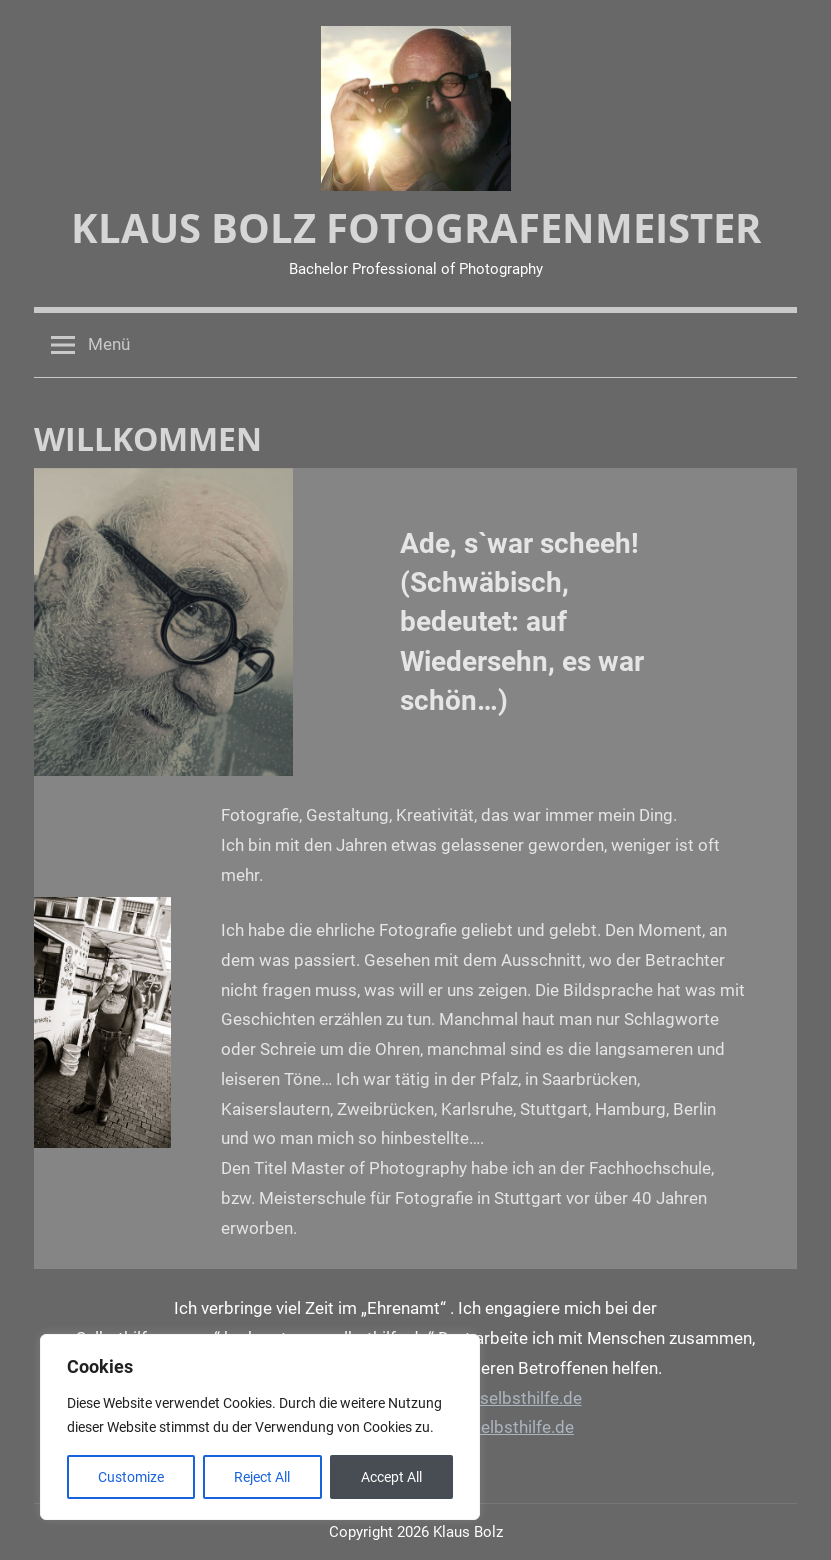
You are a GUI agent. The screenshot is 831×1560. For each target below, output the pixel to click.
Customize (131, 1477)
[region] (260, 1427)
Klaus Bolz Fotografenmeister (416, 227)
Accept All (391, 1477)
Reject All (262, 1477)
